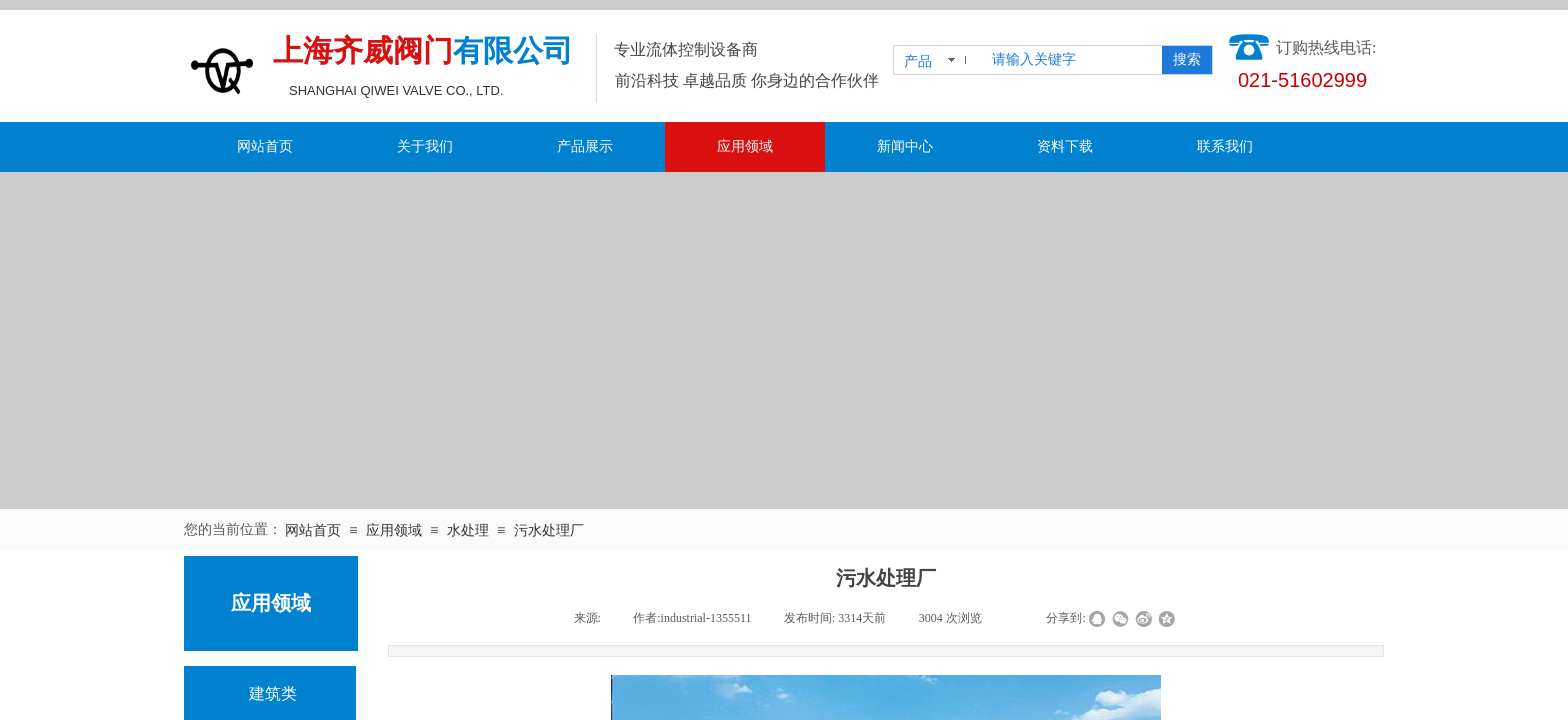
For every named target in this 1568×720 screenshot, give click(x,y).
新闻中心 (905, 146)
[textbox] (1073, 60)
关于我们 (425, 146)
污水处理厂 (549, 530)
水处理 (468, 530)
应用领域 (745, 146)
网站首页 (265, 146)
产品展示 (585, 146)
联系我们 (1225, 146)
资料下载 (1065, 146)
